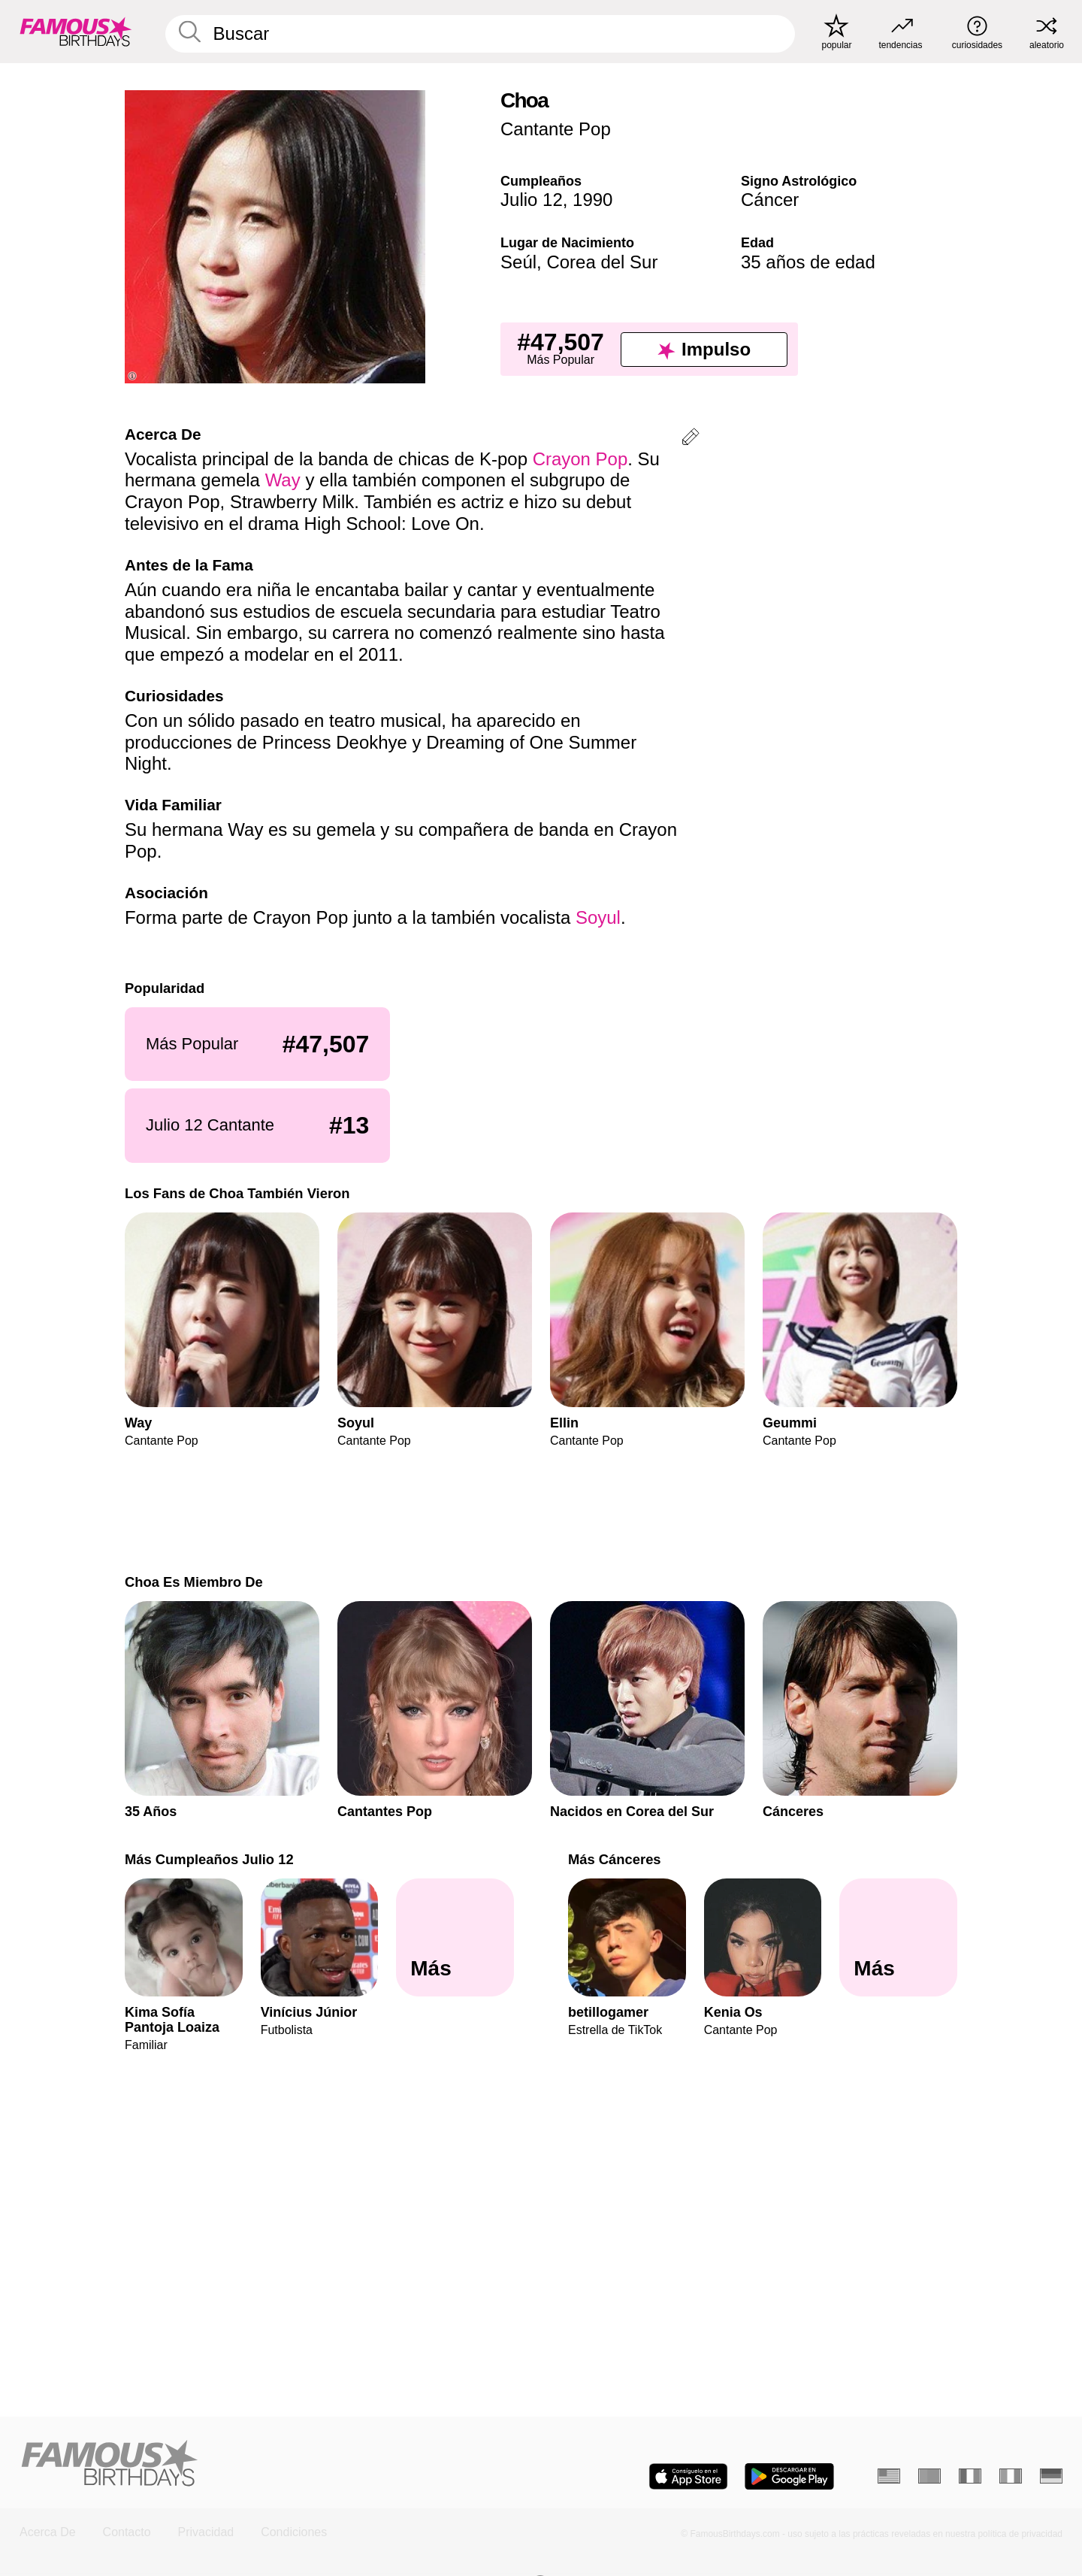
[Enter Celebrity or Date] (480, 34)
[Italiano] (1010, 2476)
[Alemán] (1051, 2476)
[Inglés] (889, 2476)
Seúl (518, 262)
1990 (592, 199)
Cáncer (770, 199)
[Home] (276, 2464)
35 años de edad (808, 262)
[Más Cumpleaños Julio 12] (455, 1937)
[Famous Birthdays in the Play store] (789, 2476)
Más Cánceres (614, 1859)
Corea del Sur (601, 262)
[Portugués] (929, 2476)
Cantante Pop (555, 129)
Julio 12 (531, 199)
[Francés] (970, 2476)
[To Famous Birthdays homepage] (76, 32)
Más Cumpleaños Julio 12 (209, 1859)
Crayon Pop (580, 459)
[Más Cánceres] (898, 1937)
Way (283, 480)
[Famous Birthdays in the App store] (688, 2476)
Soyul (598, 917)
